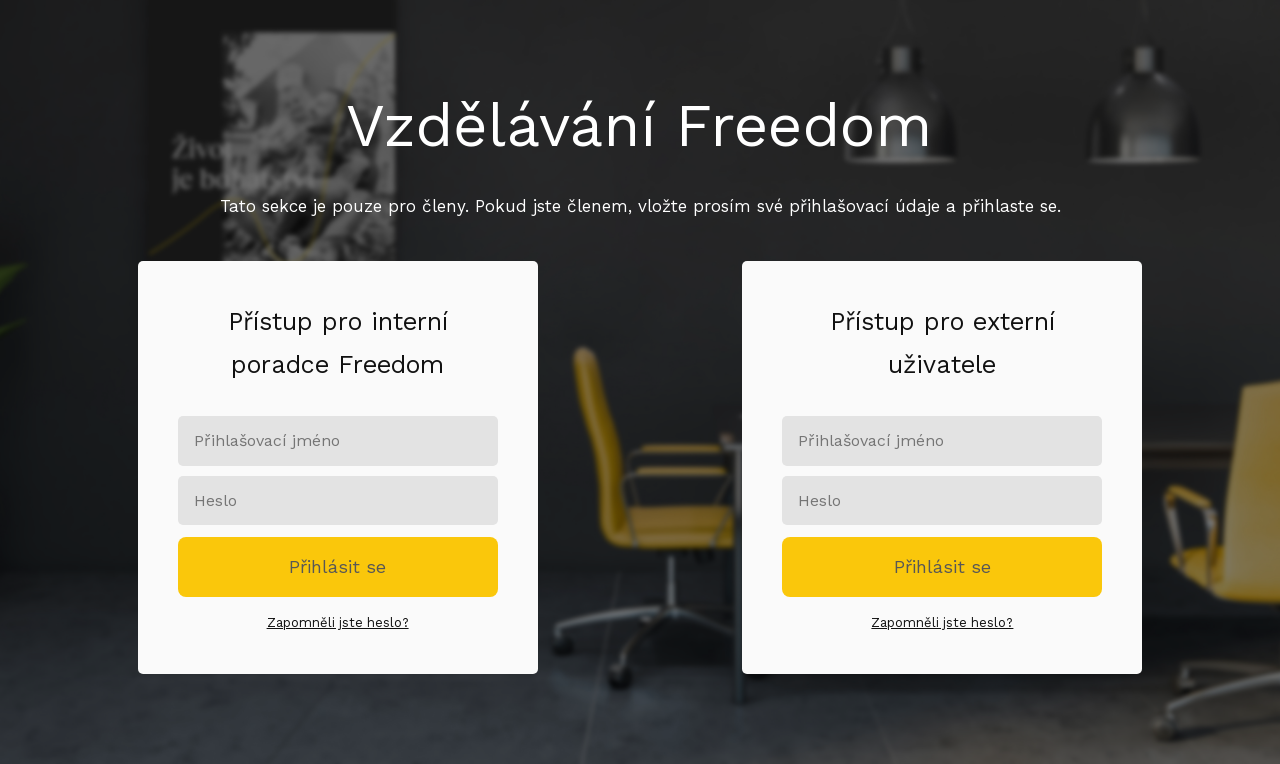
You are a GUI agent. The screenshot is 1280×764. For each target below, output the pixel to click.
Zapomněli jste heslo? (338, 622)
